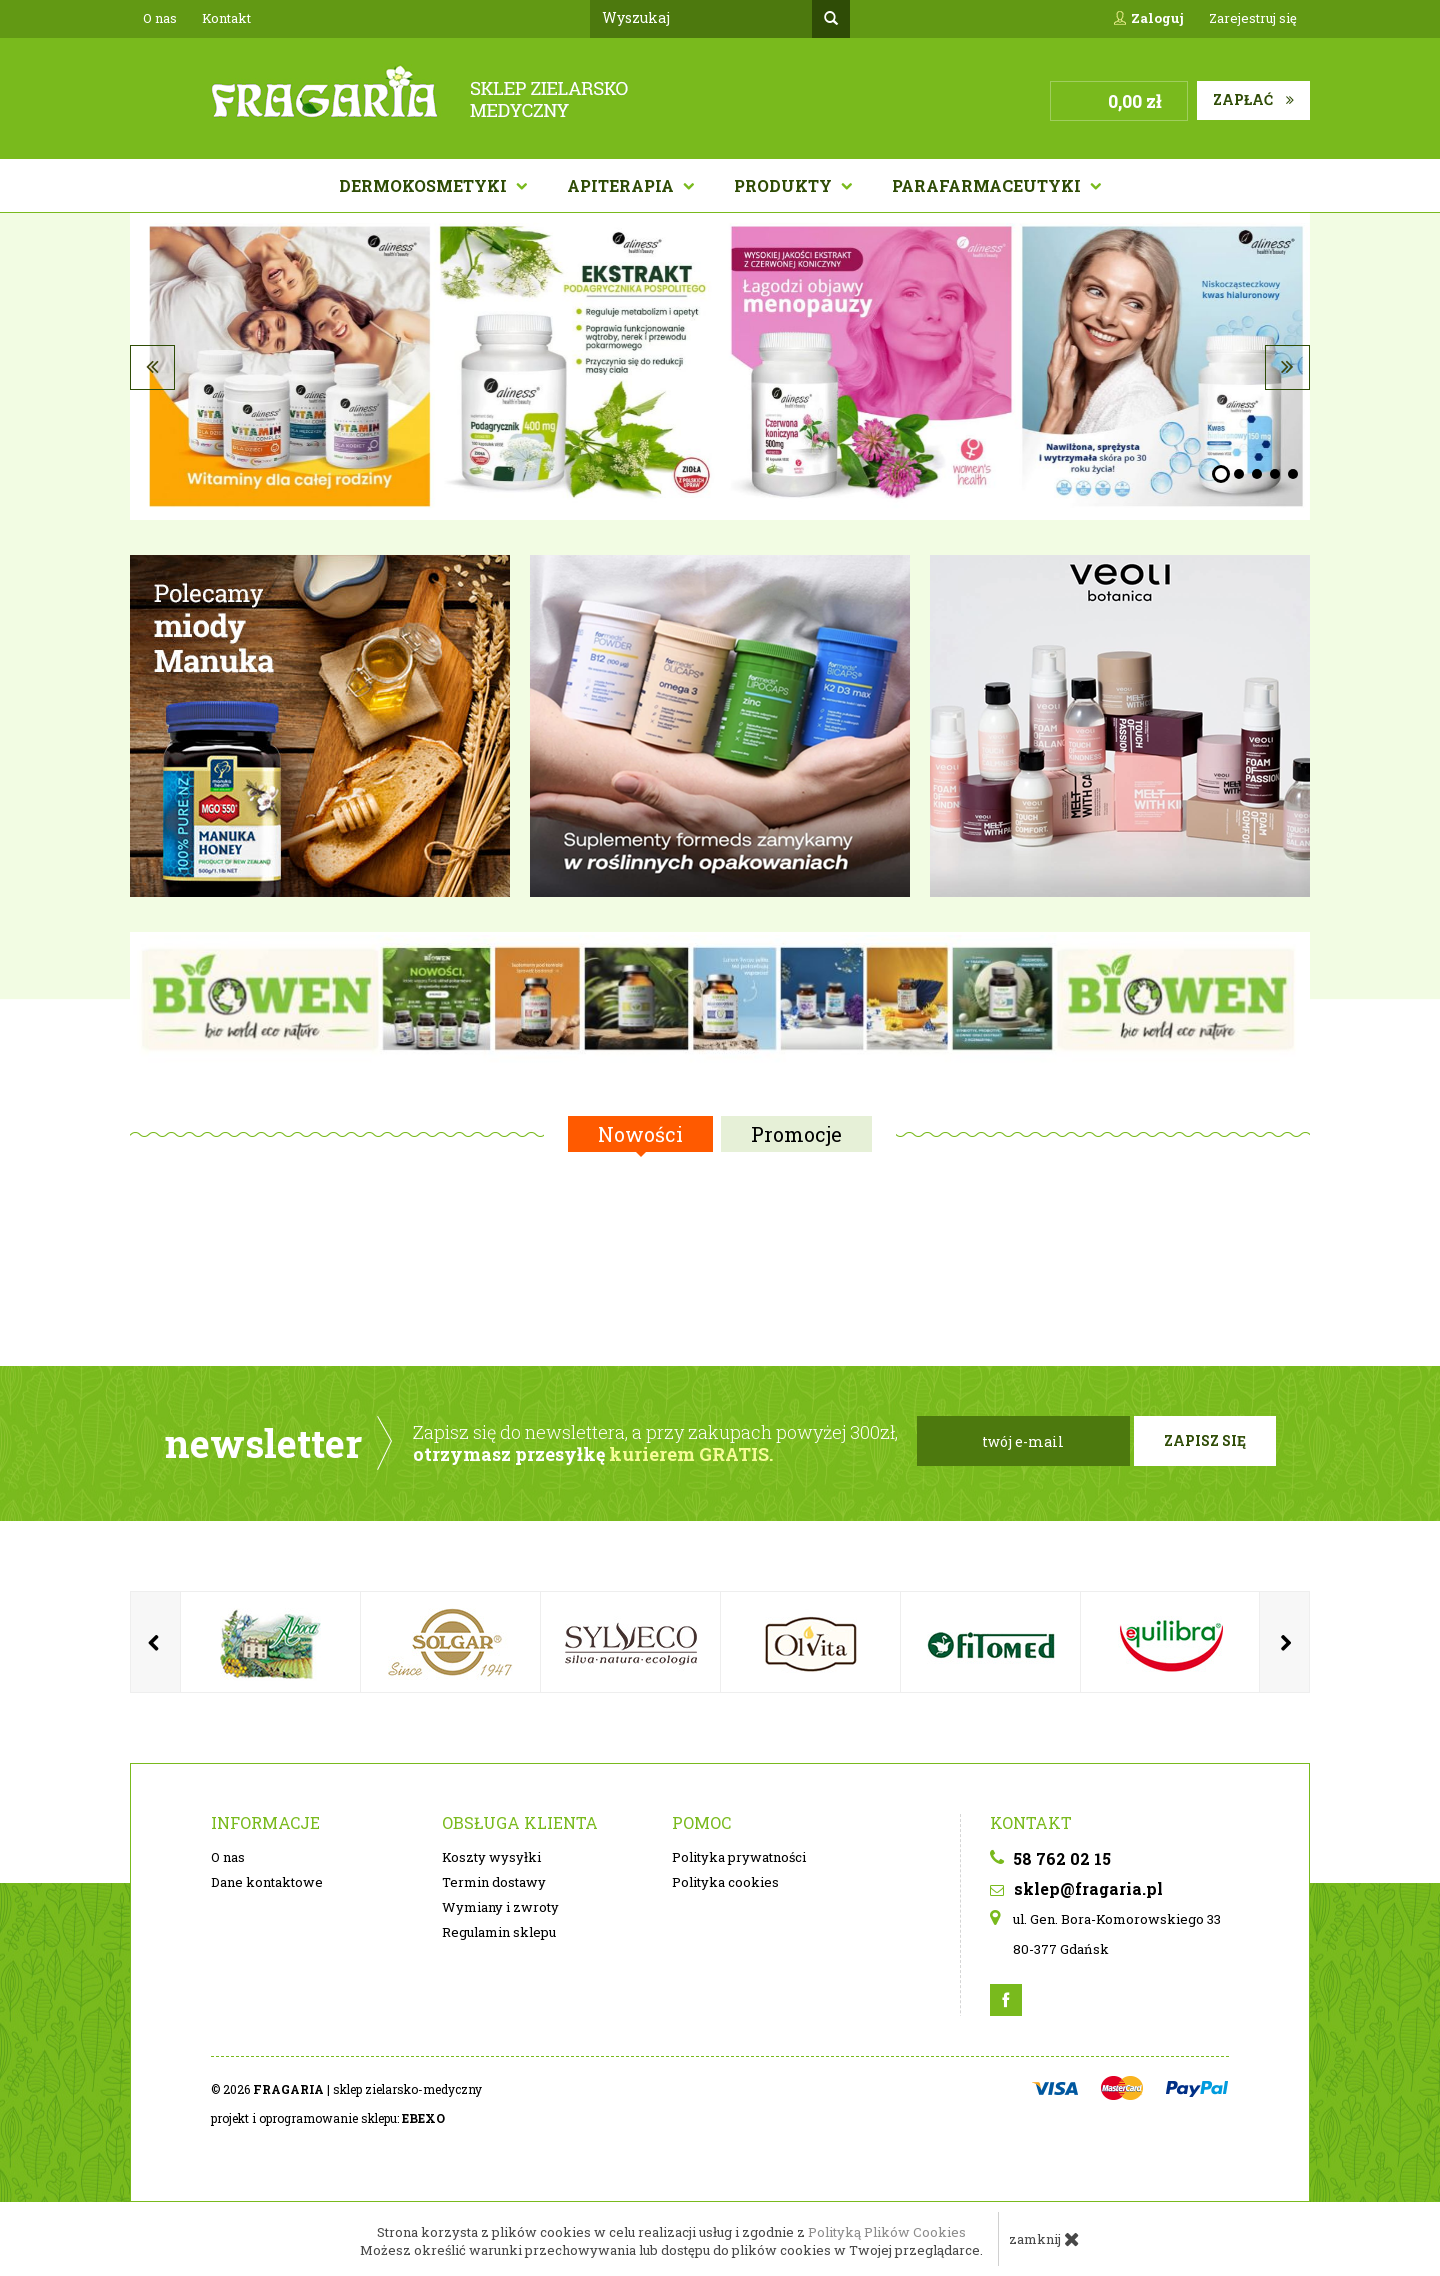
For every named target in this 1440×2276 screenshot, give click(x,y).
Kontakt (226, 18)
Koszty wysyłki (491, 1857)
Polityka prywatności (739, 1857)
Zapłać (1253, 99)
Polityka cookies (725, 1882)
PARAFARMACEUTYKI (988, 185)
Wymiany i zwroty (500, 1907)
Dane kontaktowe (267, 1882)
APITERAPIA (622, 185)
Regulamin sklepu (499, 1932)
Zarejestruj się (1253, 18)
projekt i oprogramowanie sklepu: (328, 2118)
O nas (160, 18)
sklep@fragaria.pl (1076, 1888)
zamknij (1044, 2239)
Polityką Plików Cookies (887, 2232)
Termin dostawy (494, 1882)
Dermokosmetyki (425, 185)
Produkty (785, 185)
